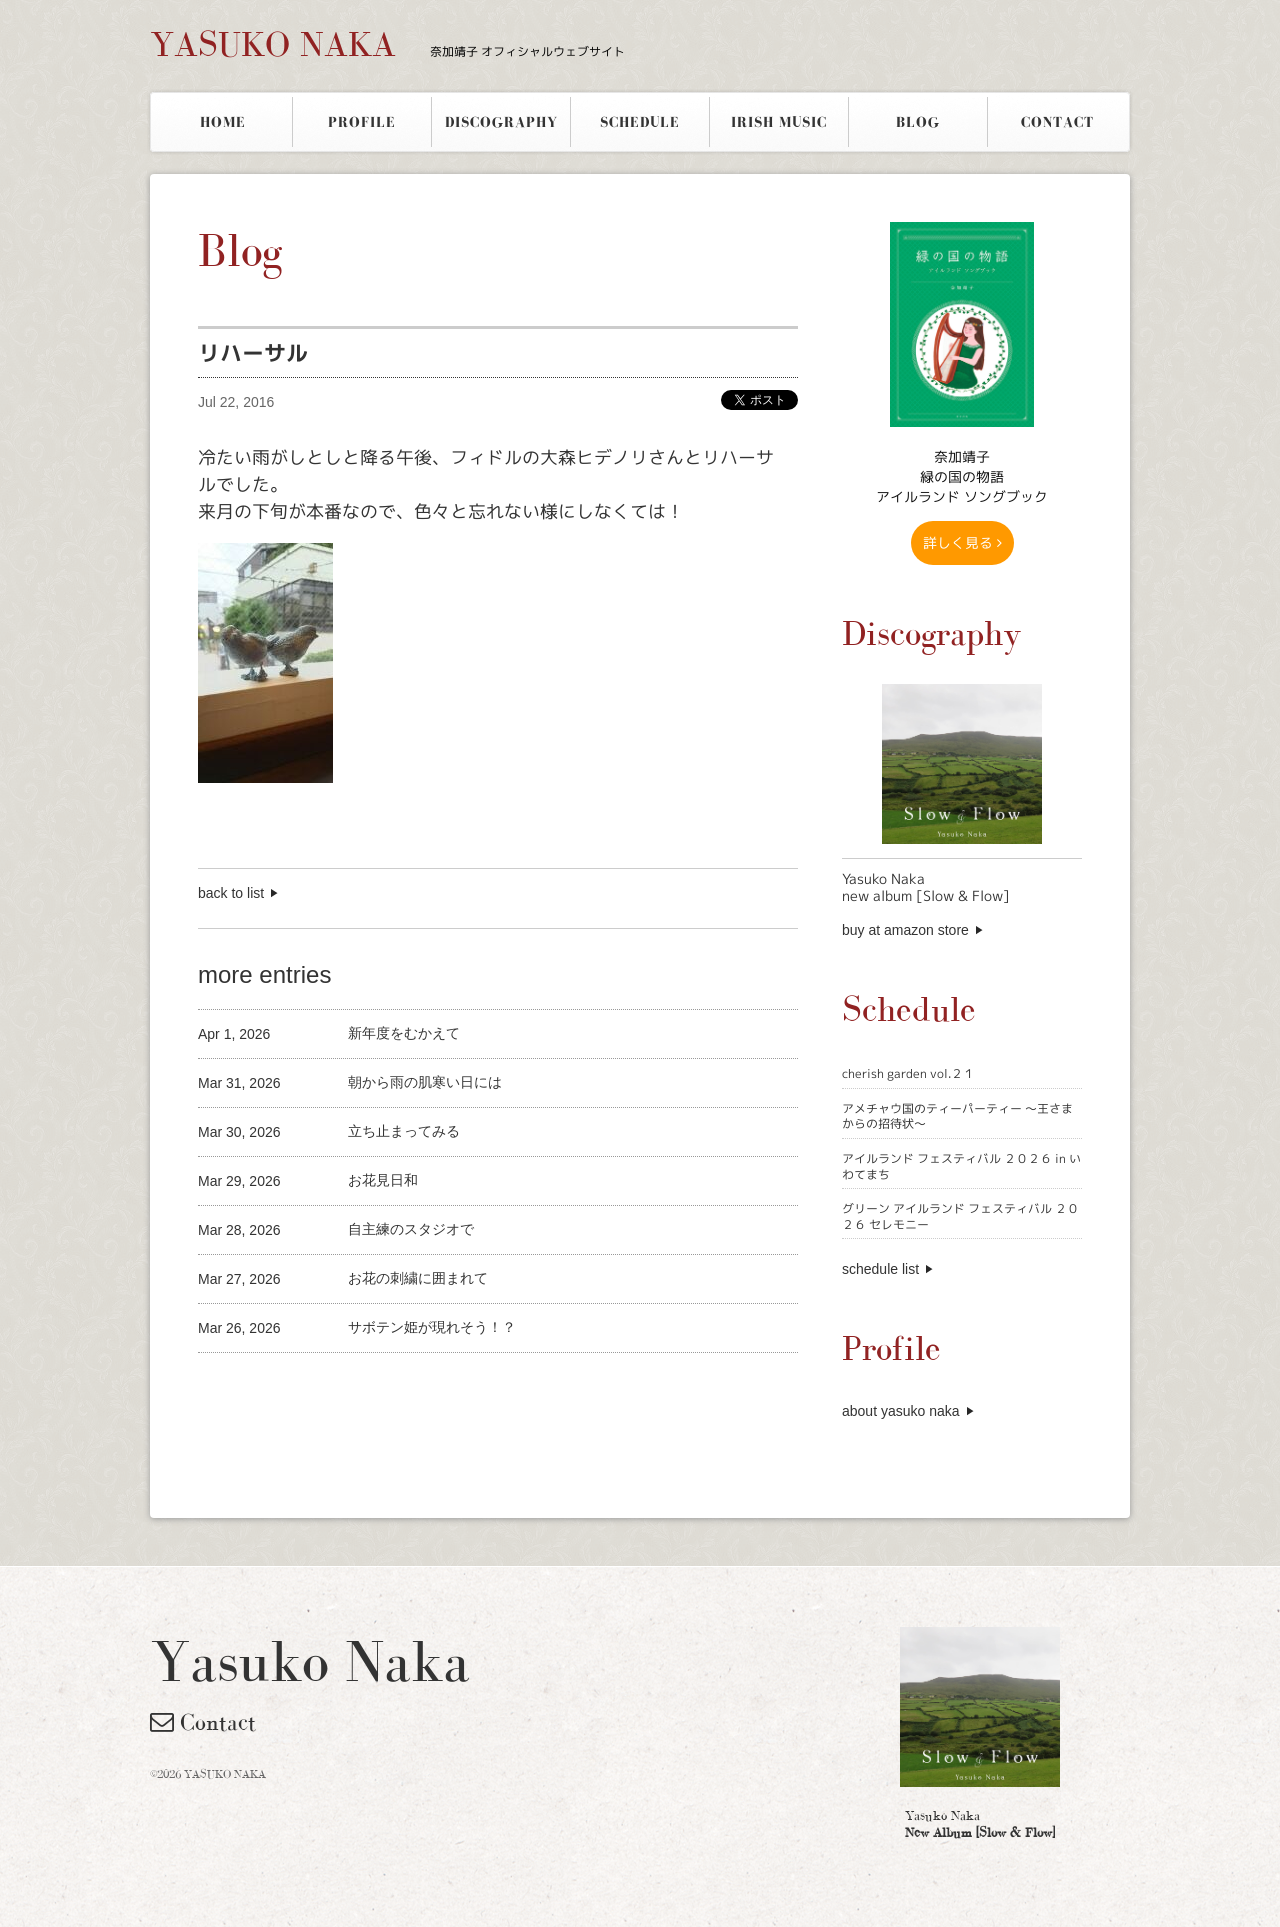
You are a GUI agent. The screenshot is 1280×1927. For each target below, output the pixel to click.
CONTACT (1057, 122)
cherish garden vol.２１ (908, 1073)
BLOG (918, 122)
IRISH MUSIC (779, 122)
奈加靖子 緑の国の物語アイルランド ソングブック (962, 476)
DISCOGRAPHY (501, 122)
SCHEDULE (640, 122)
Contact (203, 1722)
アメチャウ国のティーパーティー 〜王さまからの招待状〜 (957, 1116)
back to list (231, 893)
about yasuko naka (901, 1411)
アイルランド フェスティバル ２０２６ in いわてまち (961, 1166)
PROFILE (362, 122)
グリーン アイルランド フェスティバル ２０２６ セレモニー (960, 1216)
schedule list (880, 1269)
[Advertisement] (432, 1386)
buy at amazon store (905, 930)
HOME (223, 122)
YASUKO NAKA (387, 44)
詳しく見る (962, 542)
